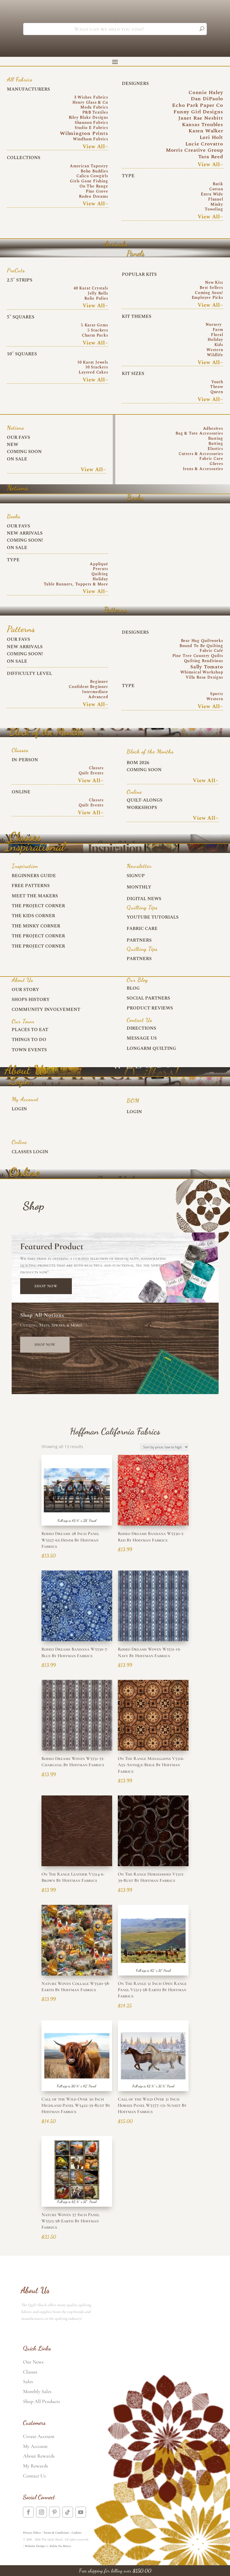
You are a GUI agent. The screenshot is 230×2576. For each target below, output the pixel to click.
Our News (33, 2362)
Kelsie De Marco (60, 2546)
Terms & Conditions (56, 2533)
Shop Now (46, 1286)
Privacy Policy (32, 2533)
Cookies (76, 2533)
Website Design (35, 2546)
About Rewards (39, 2456)
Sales (28, 2381)
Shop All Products (41, 2401)
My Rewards (35, 2466)
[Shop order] (164, 1447)
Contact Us (34, 2476)
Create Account (39, 2436)
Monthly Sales (37, 2391)
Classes (30, 2372)
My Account (35, 2446)
